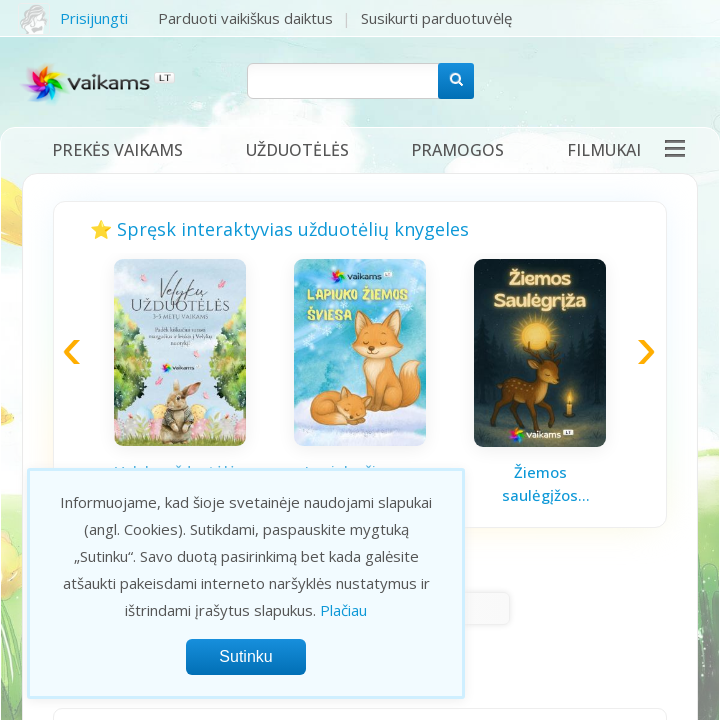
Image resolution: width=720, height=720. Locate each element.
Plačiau (343, 610)
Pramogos (457, 150)
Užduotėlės (297, 150)
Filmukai (604, 150)
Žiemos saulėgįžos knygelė (540, 484)
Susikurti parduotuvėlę (436, 18)
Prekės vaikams (117, 150)
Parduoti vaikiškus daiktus (245, 18)
